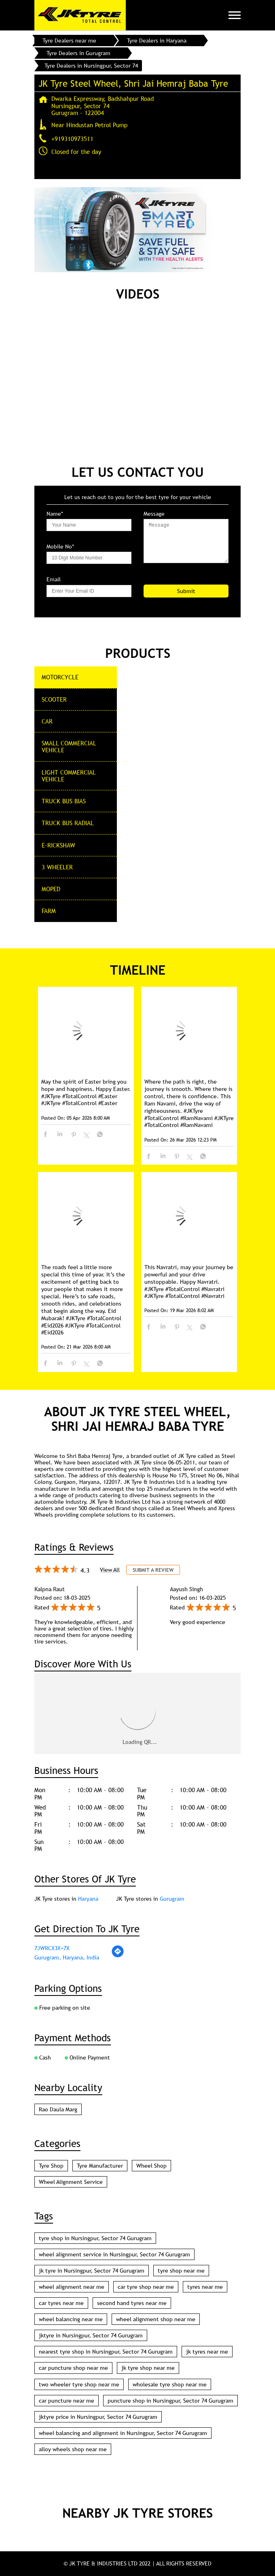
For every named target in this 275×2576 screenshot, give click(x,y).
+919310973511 (72, 138)
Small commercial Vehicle (69, 746)
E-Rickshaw (58, 845)
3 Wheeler (57, 867)
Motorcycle (60, 677)
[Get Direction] (117, 1955)
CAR (47, 721)
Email (54, 579)
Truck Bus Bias (64, 801)
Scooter (54, 699)
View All (110, 1569)
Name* (55, 513)
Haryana (88, 1898)
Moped (51, 889)
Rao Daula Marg (58, 2109)
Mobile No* (60, 546)
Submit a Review (153, 1569)
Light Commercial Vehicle (69, 775)
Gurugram (172, 1898)
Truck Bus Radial (68, 823)
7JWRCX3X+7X (52, 1948)
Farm (49, 911)
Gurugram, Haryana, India (66, 1957)
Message (154, 513)
